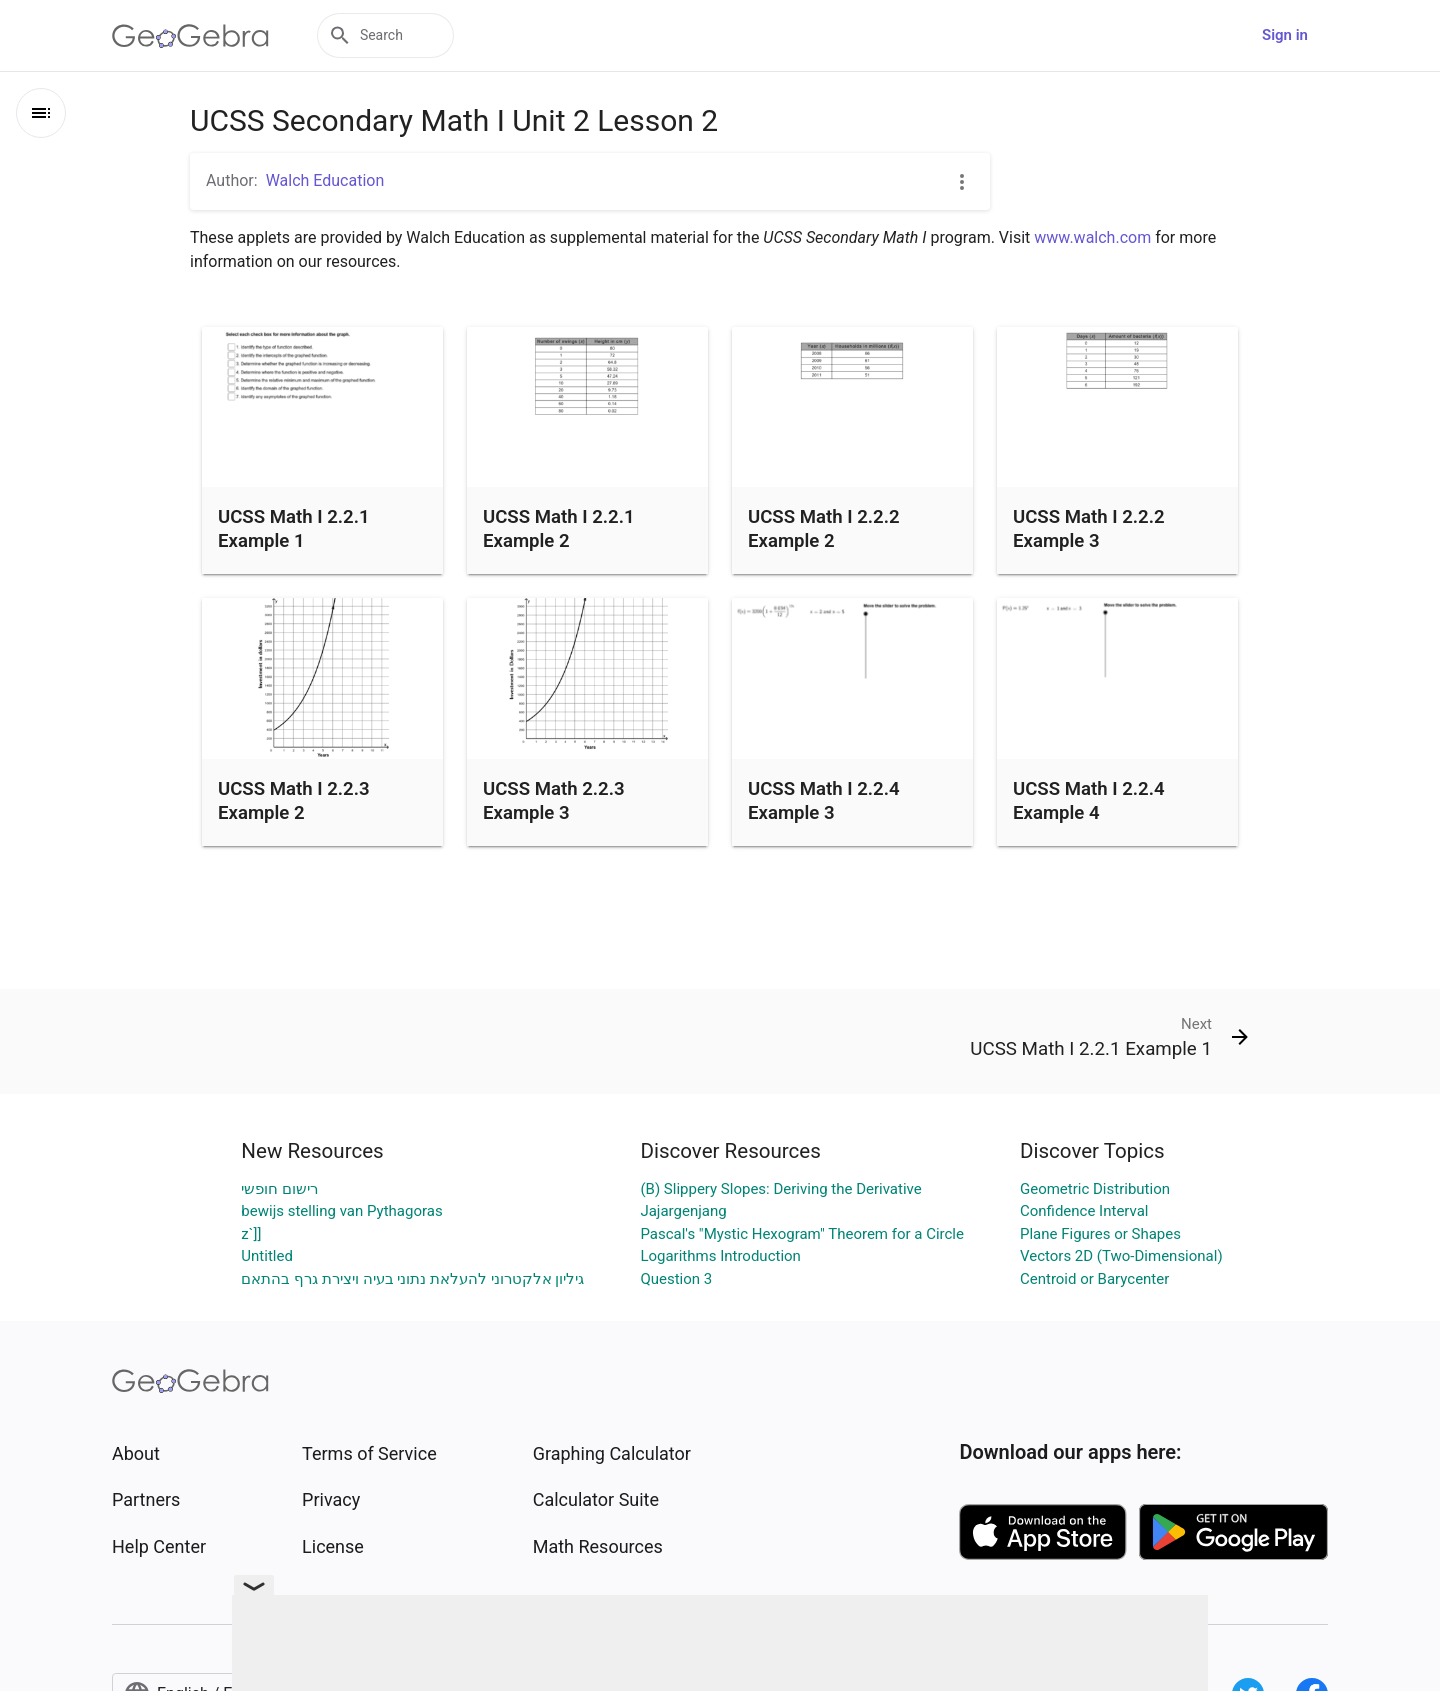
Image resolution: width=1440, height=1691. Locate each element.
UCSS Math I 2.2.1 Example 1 (294, 529)
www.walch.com (1092, 237)
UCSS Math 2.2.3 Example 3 (554, 801)
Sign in (1285, 35)
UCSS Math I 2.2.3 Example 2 (294, 801)
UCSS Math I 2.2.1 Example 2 (559, 529)
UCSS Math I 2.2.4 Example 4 (1089, 801)
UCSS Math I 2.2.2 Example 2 (824, 529)
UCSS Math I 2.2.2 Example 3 (1089, 529)
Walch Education (325, 180)
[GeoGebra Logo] (190, 36)
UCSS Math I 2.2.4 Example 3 (824, 801)
